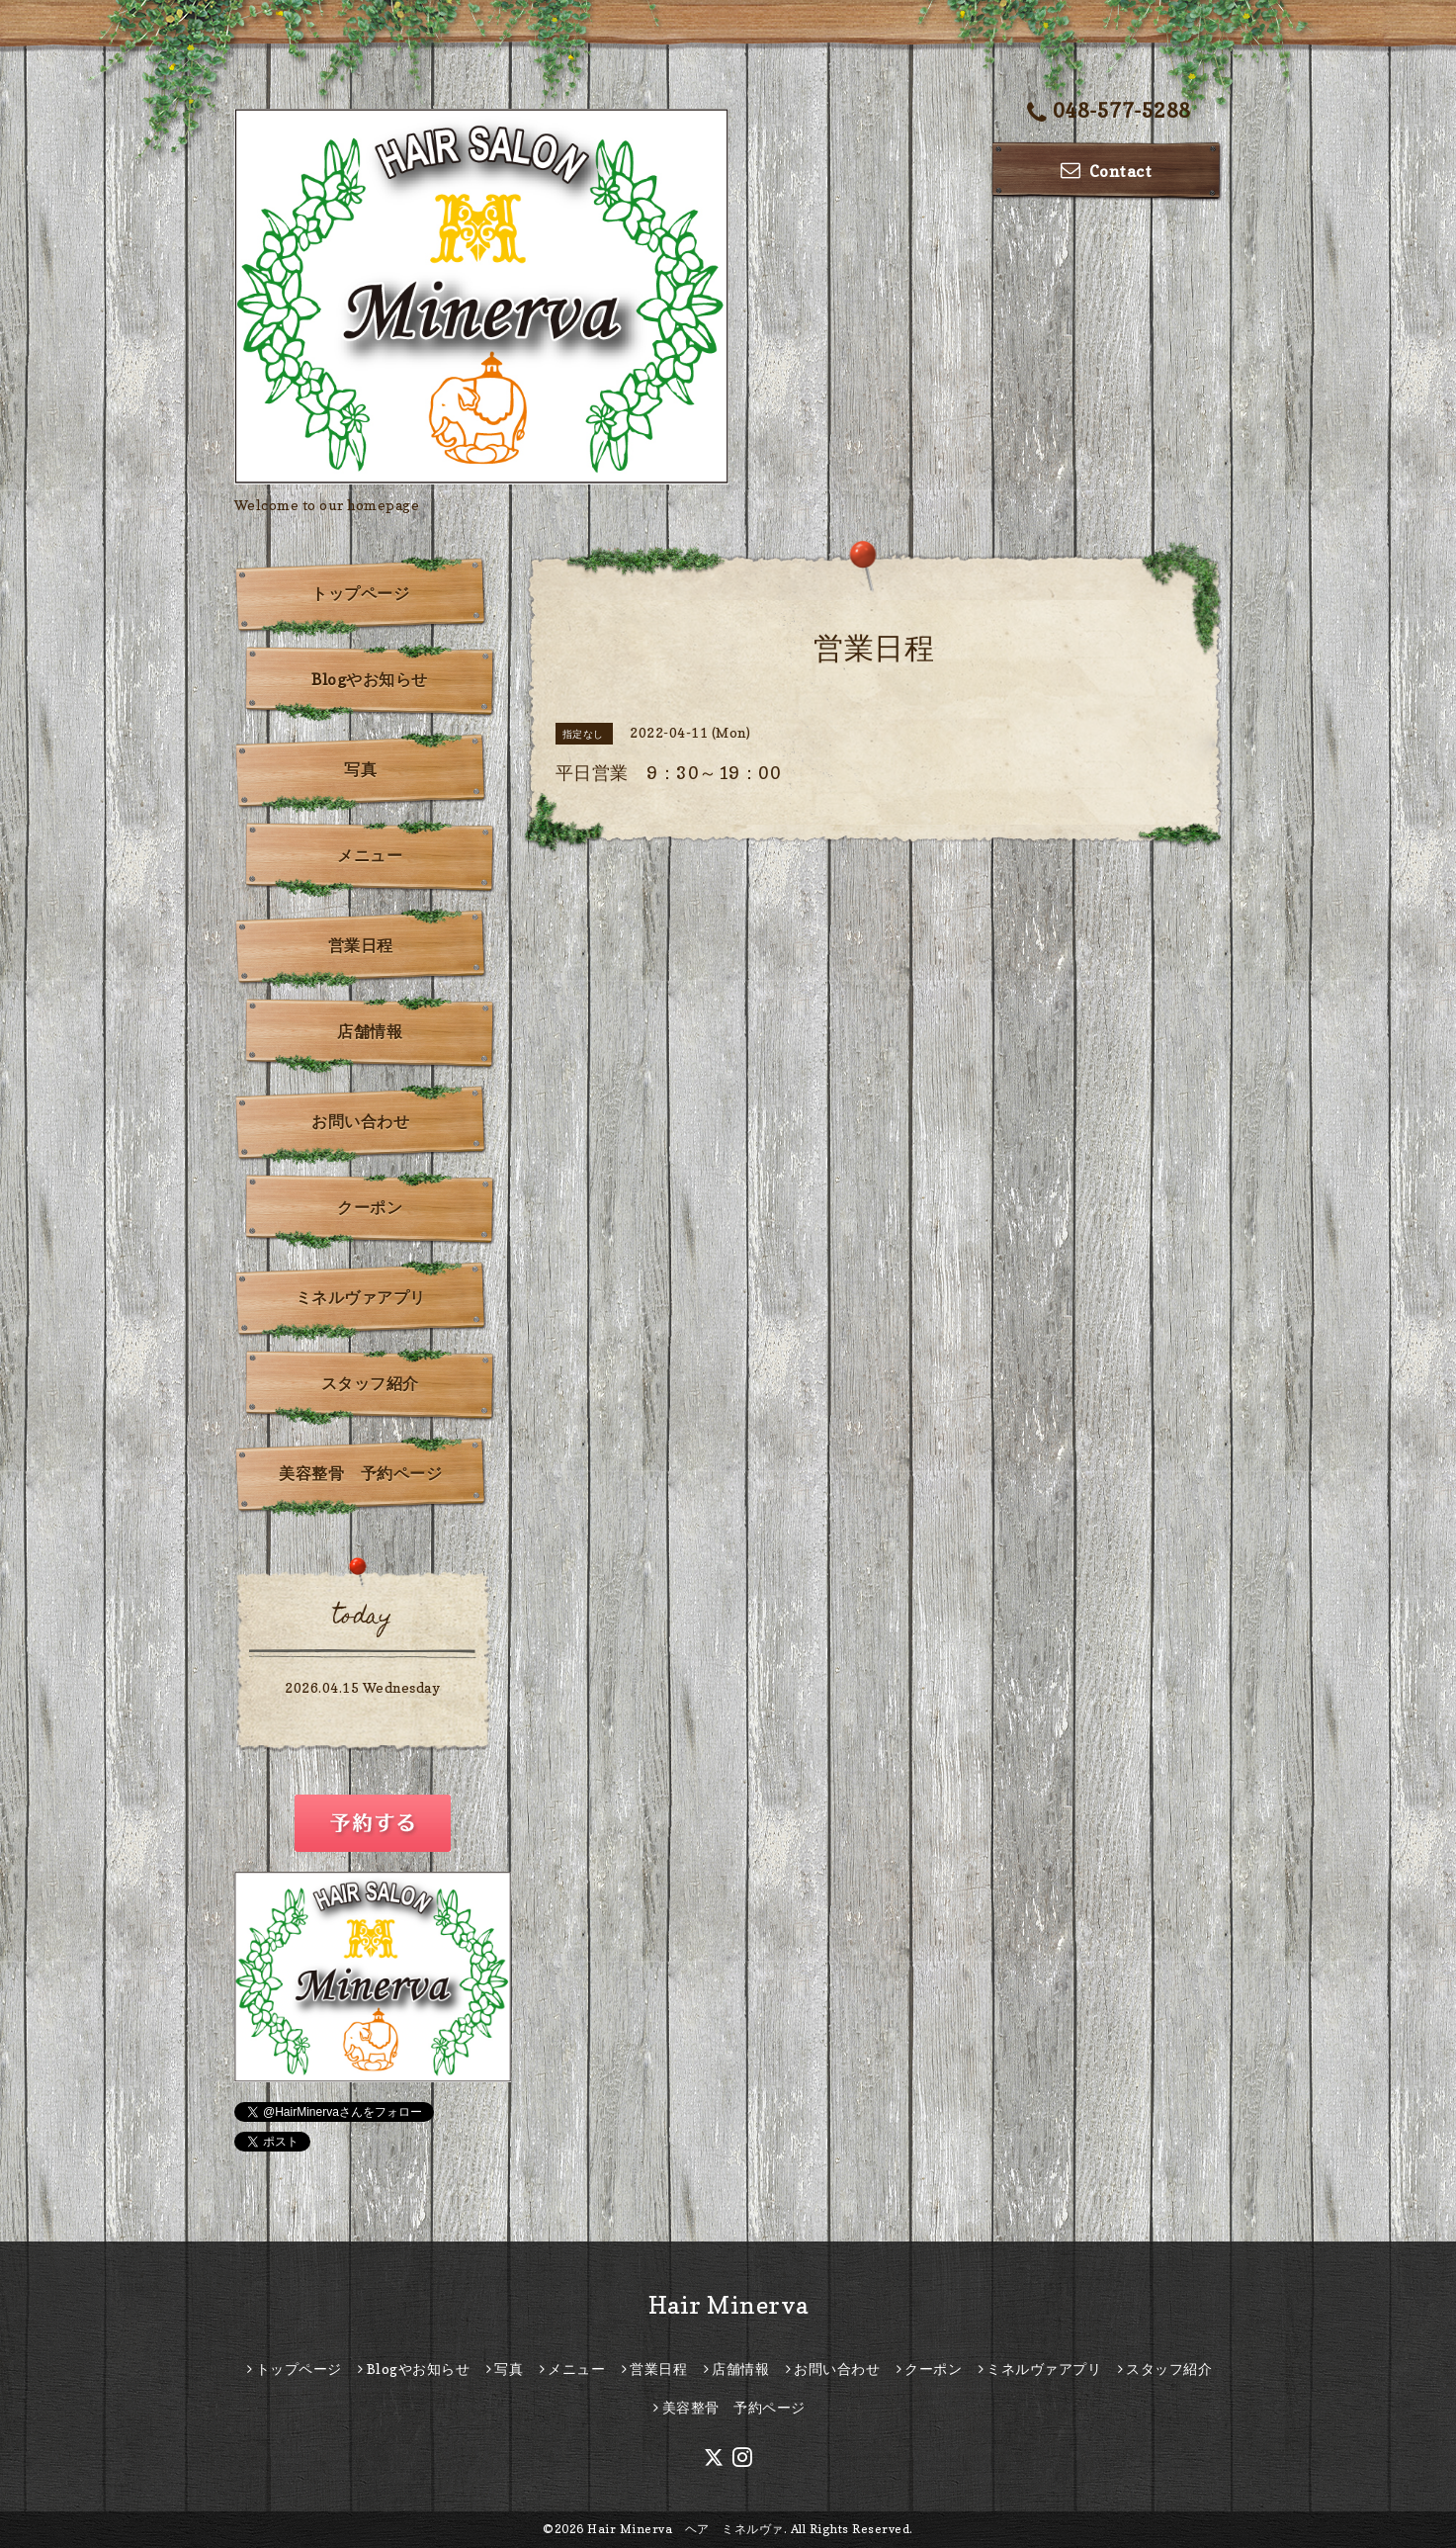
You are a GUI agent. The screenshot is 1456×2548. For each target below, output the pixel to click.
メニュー (369, 855)
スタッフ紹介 (370, 1383)
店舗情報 (369, 1031)
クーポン (369, 1207)
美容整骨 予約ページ (360, 1473)
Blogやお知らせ (369, 679)
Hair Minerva (728, 2305)
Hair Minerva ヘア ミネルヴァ (685, 2528)
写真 (360, 769)
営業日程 (360, 945)
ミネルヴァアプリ (361, 1297)
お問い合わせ (360, 1121)
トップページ (360, 593)
